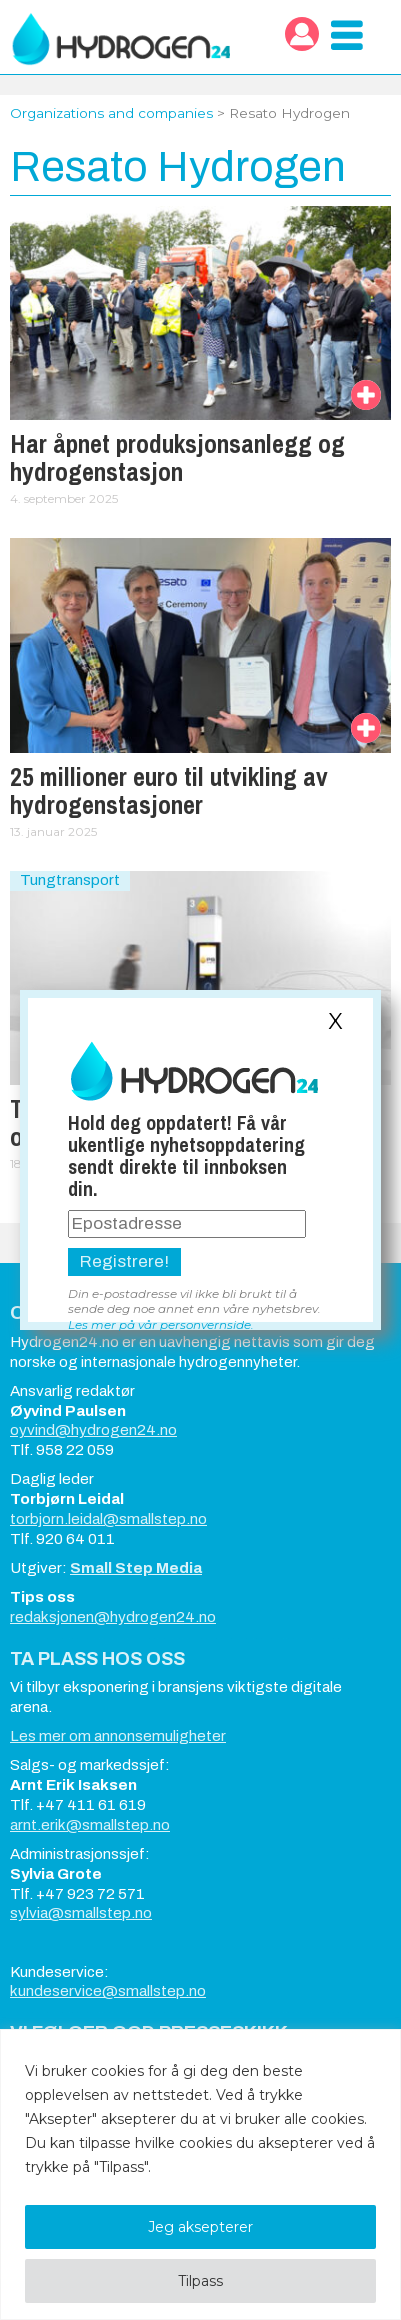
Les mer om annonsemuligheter (118, 1736)
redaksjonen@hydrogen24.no (113, 1617)
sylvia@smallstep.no (81, 1913)
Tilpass (200, 2281)
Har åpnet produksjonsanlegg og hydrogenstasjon (177, 458)
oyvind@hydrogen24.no (93, 1430)
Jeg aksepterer (200, 2227)
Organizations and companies (111, 113)
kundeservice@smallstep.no (108, 1991)
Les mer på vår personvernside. (161, 1324)
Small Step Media (136, 1568)
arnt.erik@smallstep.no (90, 1825)
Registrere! (124, 1261)
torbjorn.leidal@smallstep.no (108, 1519)
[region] (200, 2174)
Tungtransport (70, 880)
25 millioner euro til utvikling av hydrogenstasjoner (169, 791)
